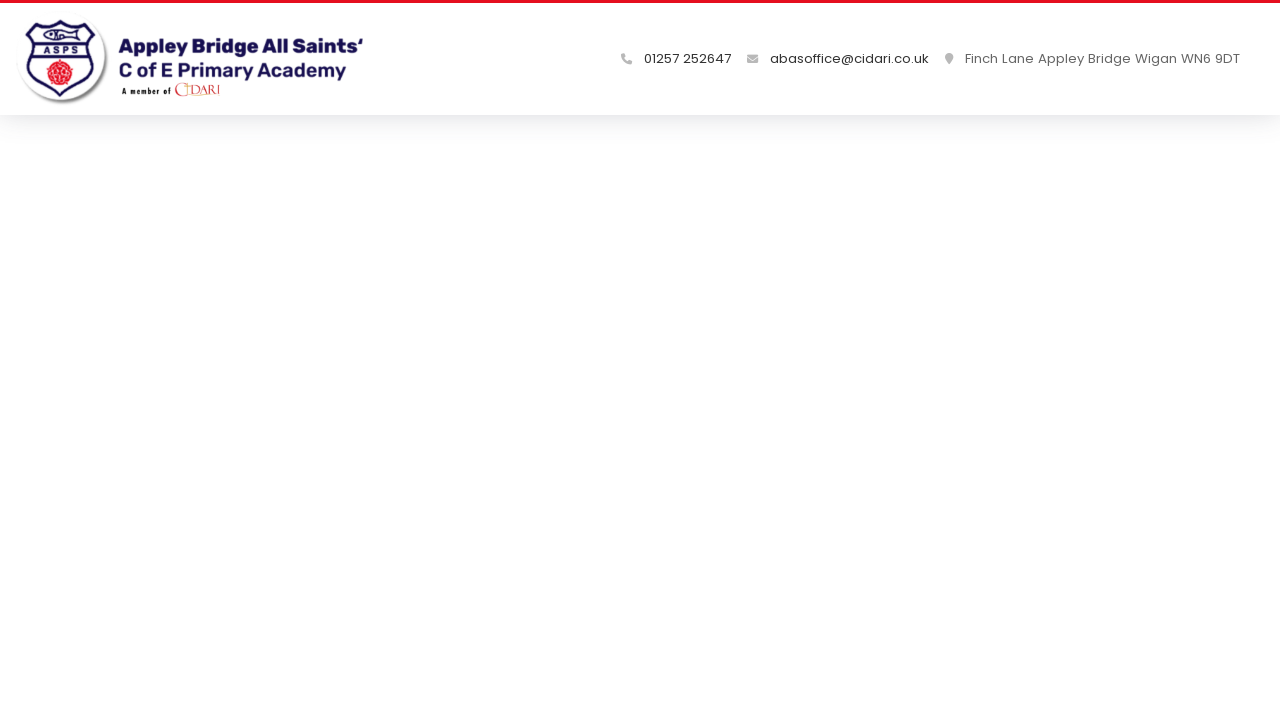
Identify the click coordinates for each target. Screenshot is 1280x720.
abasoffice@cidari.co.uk (838, 58)
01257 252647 (676, 58)
